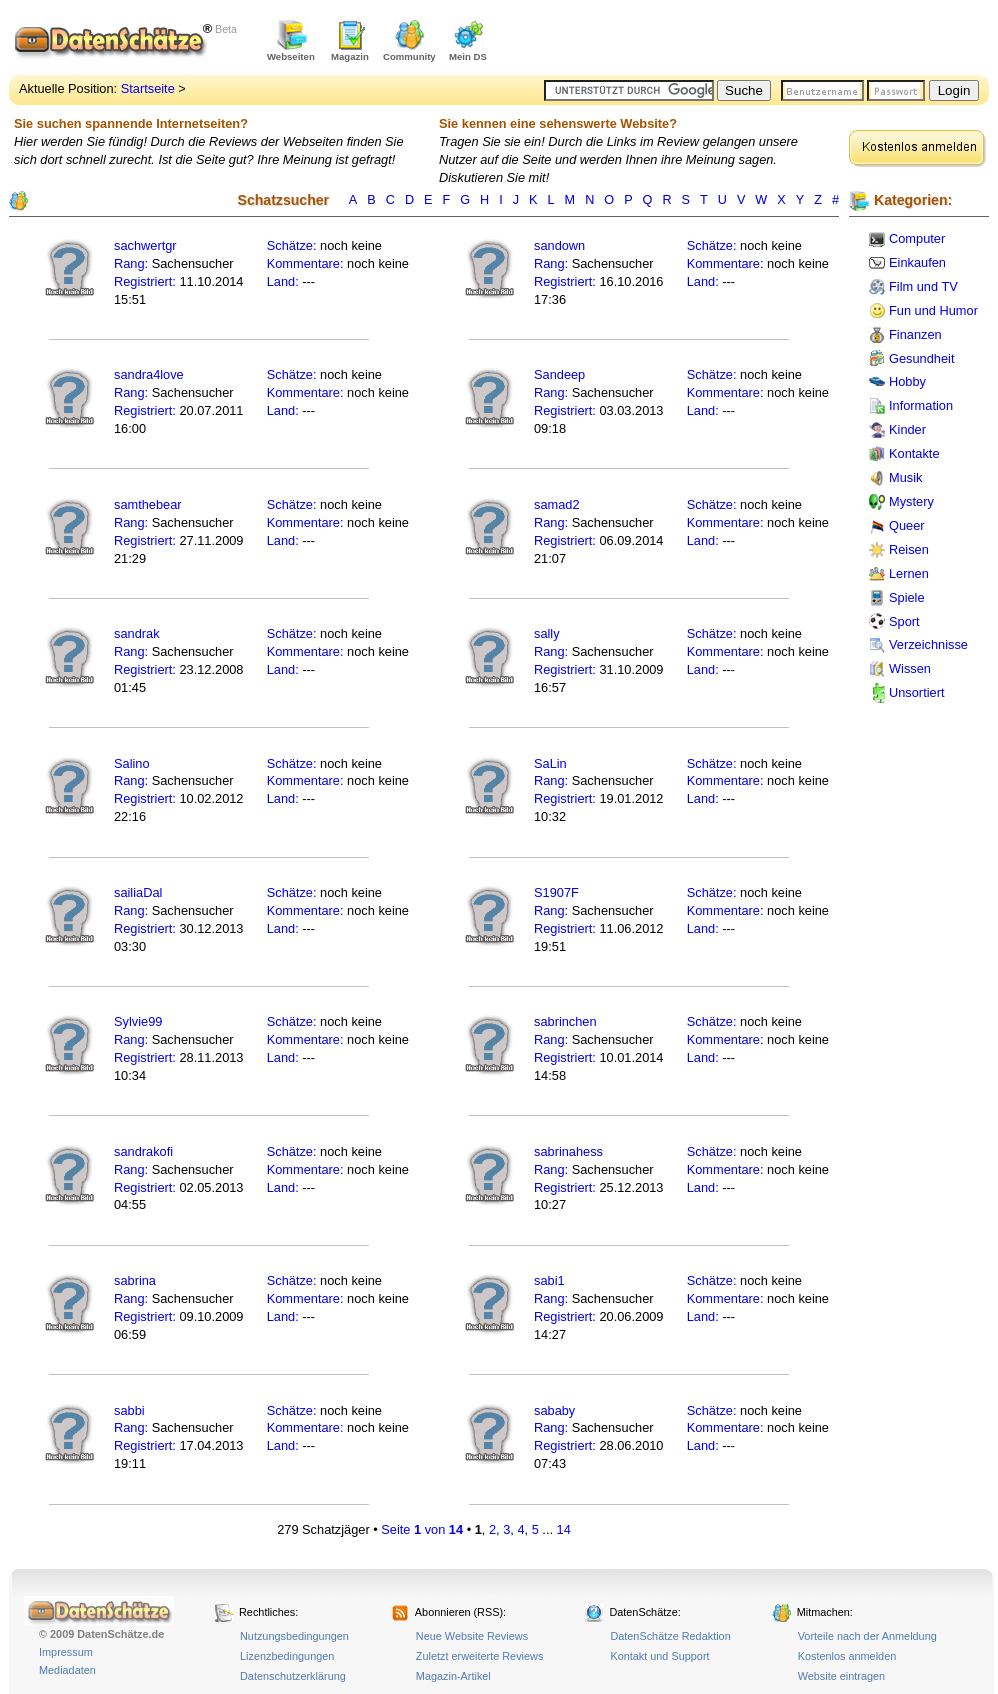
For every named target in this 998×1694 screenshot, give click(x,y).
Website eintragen (841, 1676)
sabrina (135, 1280)
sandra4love (149, 374)
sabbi (129, 1410)
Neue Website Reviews (472, 1636)
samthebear (148, 504)
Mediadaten (67, 1670)
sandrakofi (143, 1151)
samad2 (557, 504)
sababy (554, 1410)
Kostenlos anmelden (847, 1656)
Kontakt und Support (659, 1656)
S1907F (556, 892)
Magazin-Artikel (453, 1676)
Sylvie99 (138, 1021)
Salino (132, 763)
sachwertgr (145, 245)
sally (547, 633)
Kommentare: (307, 263)
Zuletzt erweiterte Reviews (480, 1656)
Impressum (66, 1652)
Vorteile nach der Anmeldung (867, 1636)
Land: (285, 281)
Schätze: (292, 245)
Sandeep (559, 374)
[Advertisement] (755, 40)
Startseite (148, 88)
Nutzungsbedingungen (294, 1636)
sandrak (137, 633)
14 (564, 1529)
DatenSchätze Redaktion (670, 1636)
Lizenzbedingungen (287, 1656)
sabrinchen (565, 1021)
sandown (559, 245)
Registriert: (145, 281)
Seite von (422, 1529)
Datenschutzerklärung (293, 1676)
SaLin (550, 763)
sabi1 (549, 1280)
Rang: (133, 263)
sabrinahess (568, 1151)
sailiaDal (138, 892)
